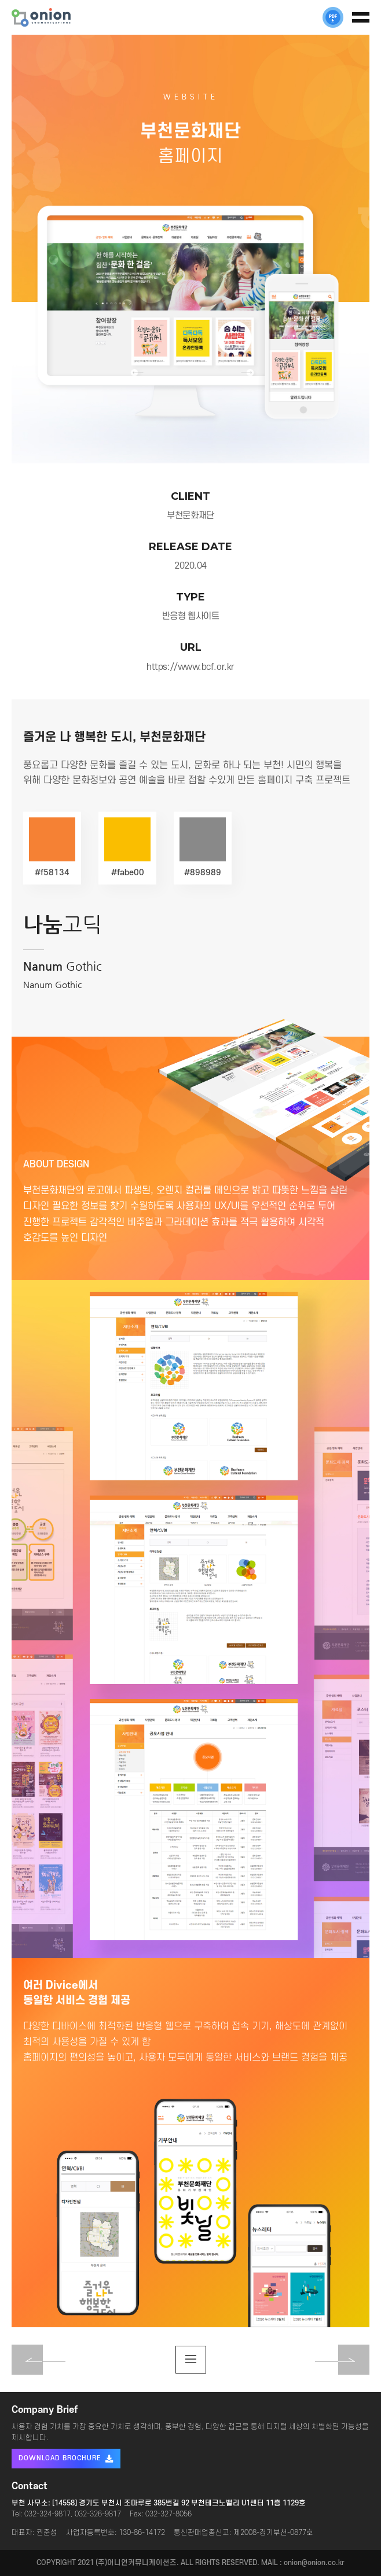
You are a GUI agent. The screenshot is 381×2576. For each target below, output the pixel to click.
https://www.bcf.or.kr (190, 667)
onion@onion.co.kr (314, 2563)
